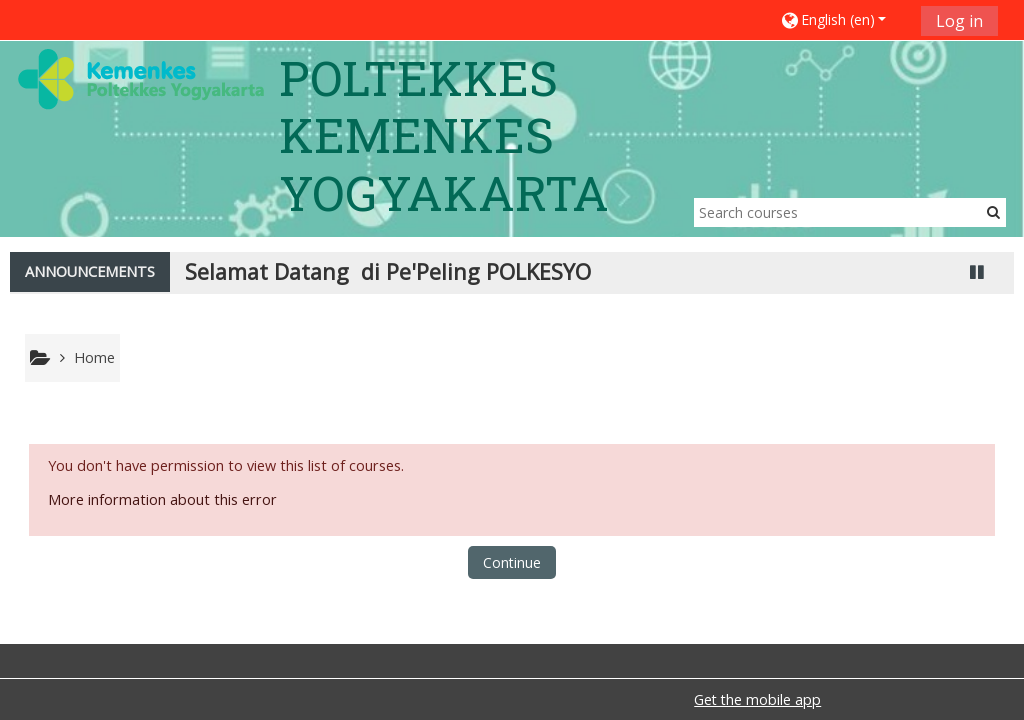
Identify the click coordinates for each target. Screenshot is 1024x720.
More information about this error (162, 499)
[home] (141, 78)
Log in (959, 21)
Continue (512, 562)
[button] (843, 19)
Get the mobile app (757, 699)
